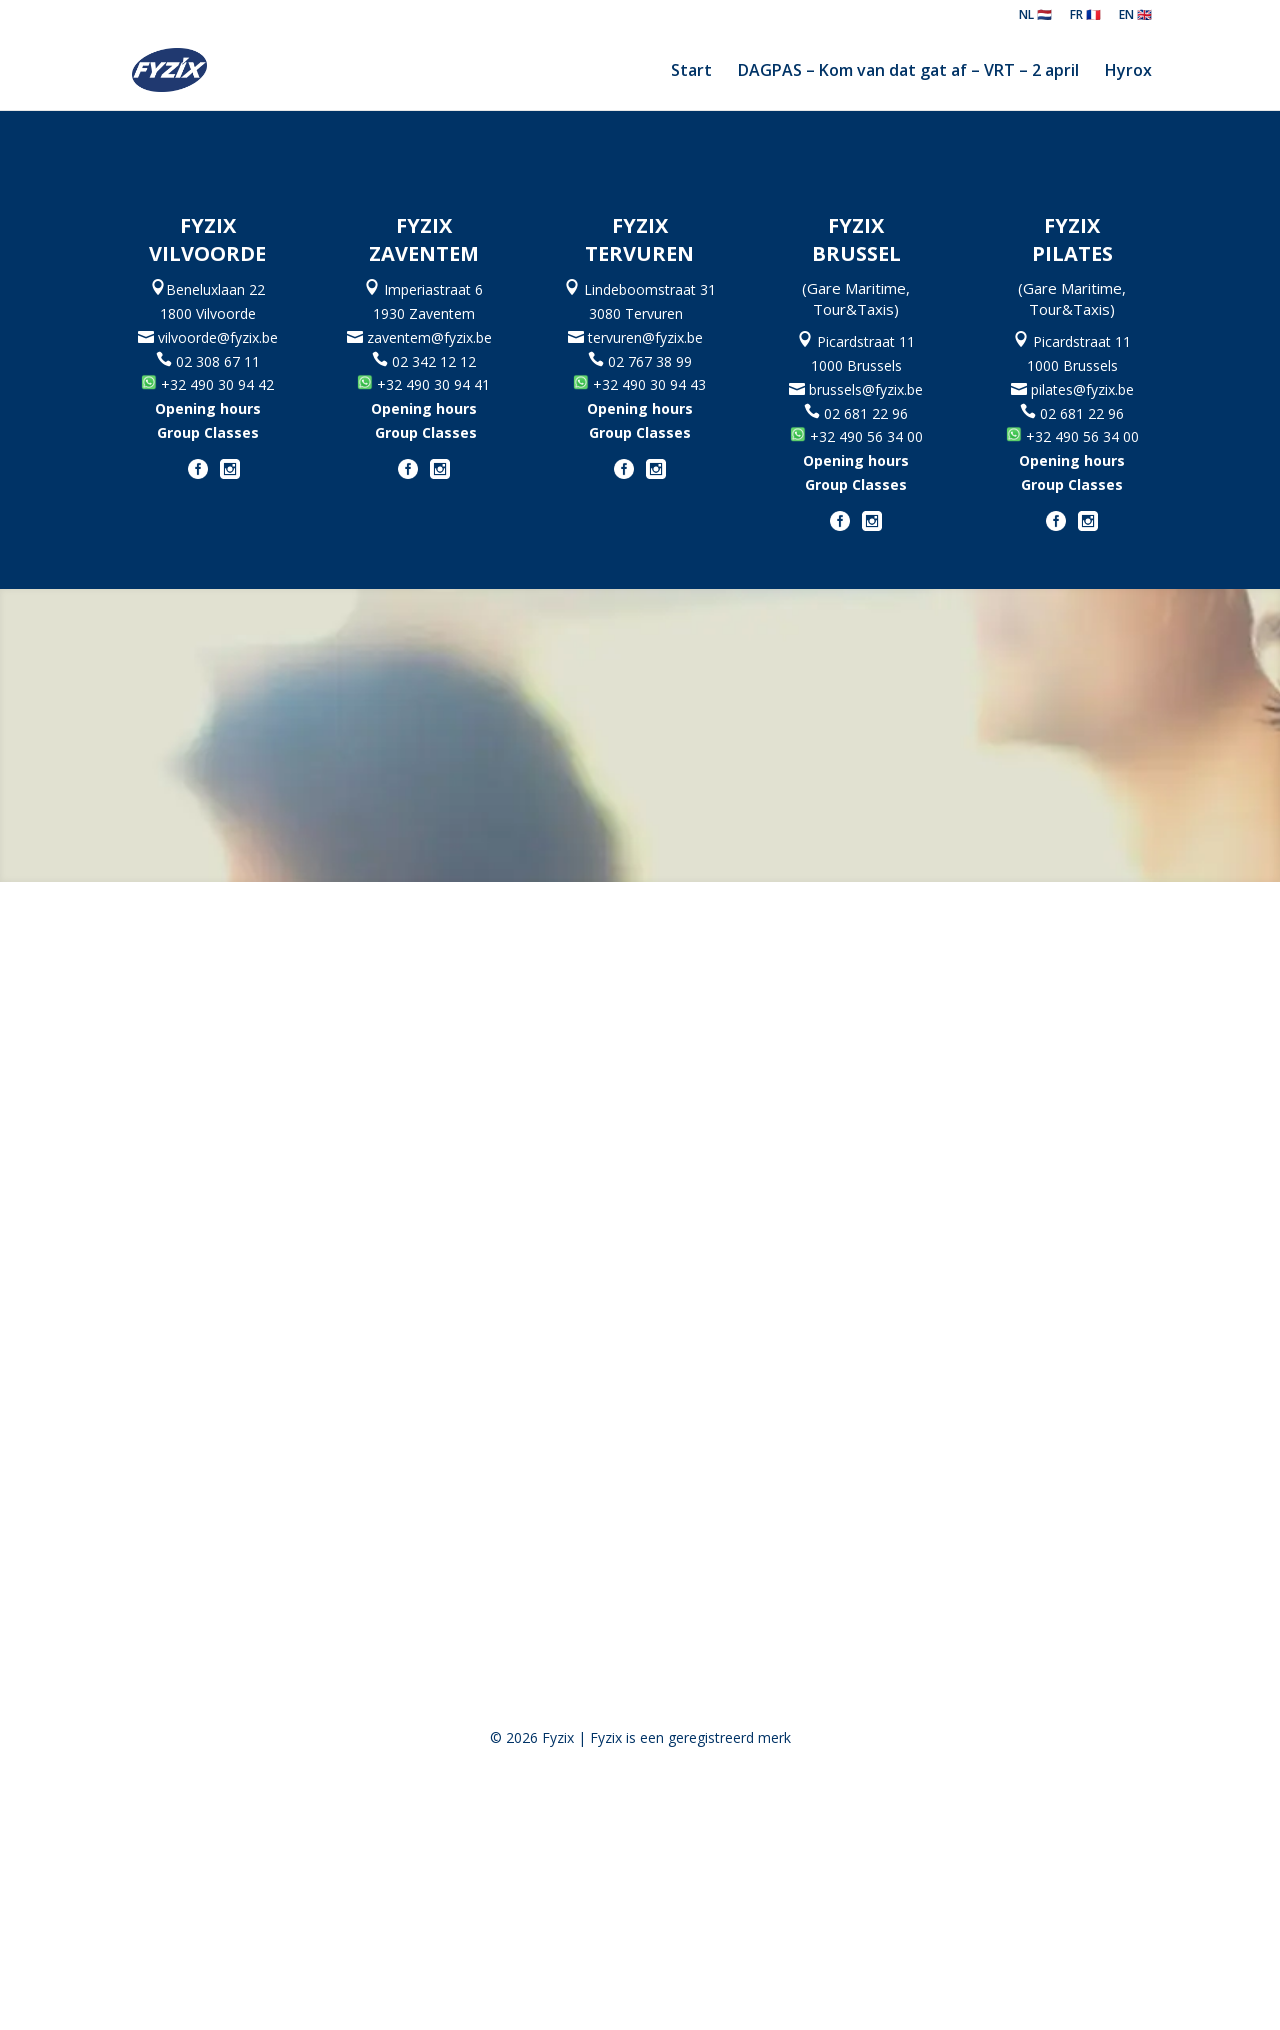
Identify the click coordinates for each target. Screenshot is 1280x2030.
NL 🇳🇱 (1035, 16)
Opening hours (208, 408)
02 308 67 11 (208, 361)
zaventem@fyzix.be (433, 337)
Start (691, 72)
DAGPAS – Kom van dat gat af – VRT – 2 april (908, 72)
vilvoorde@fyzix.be (216, 337)
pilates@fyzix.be (1082, 389)
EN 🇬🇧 (1135, 16)
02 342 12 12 (434, 361)
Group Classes (208, 432)
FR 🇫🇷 (1085, 16)
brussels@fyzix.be (864, 389)
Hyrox (1128, 72)
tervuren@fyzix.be (649, 337)
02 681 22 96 (866, 413)
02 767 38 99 (650, 361)
